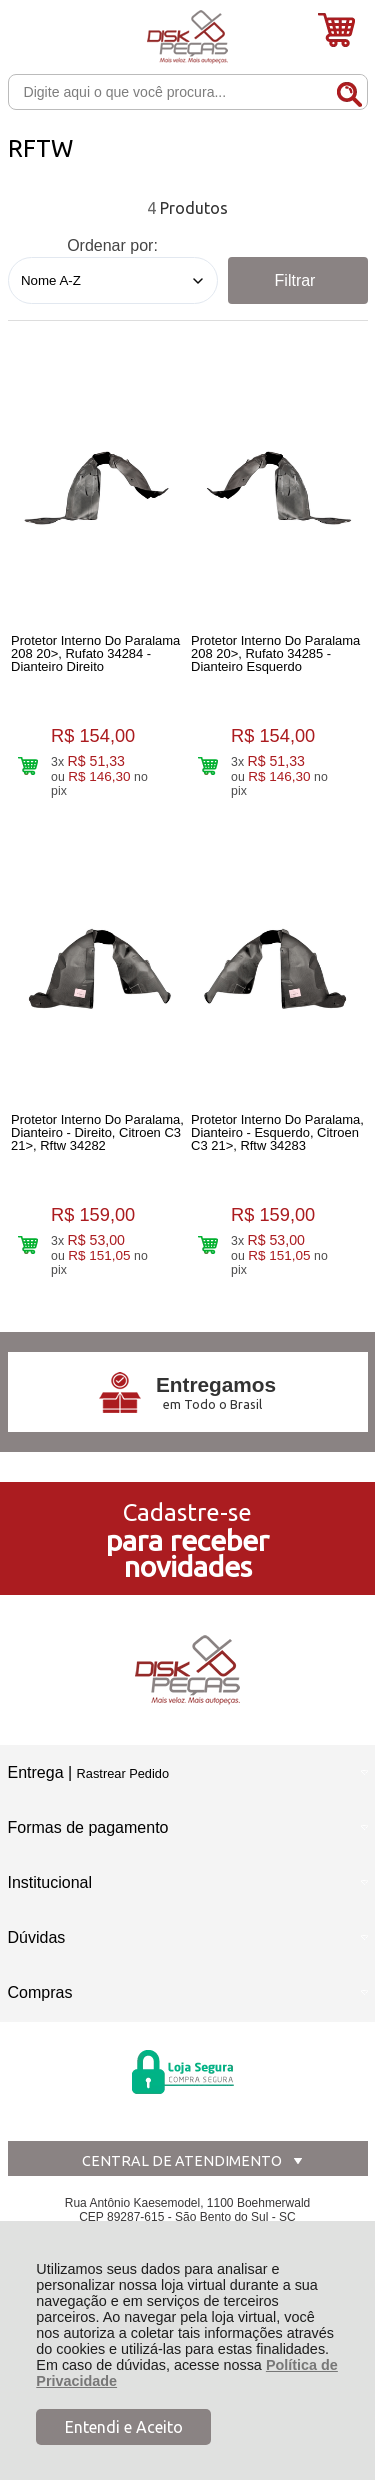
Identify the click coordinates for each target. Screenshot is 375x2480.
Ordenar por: (112, 245)
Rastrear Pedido (123, 1773)
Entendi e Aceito (124, 2427)
